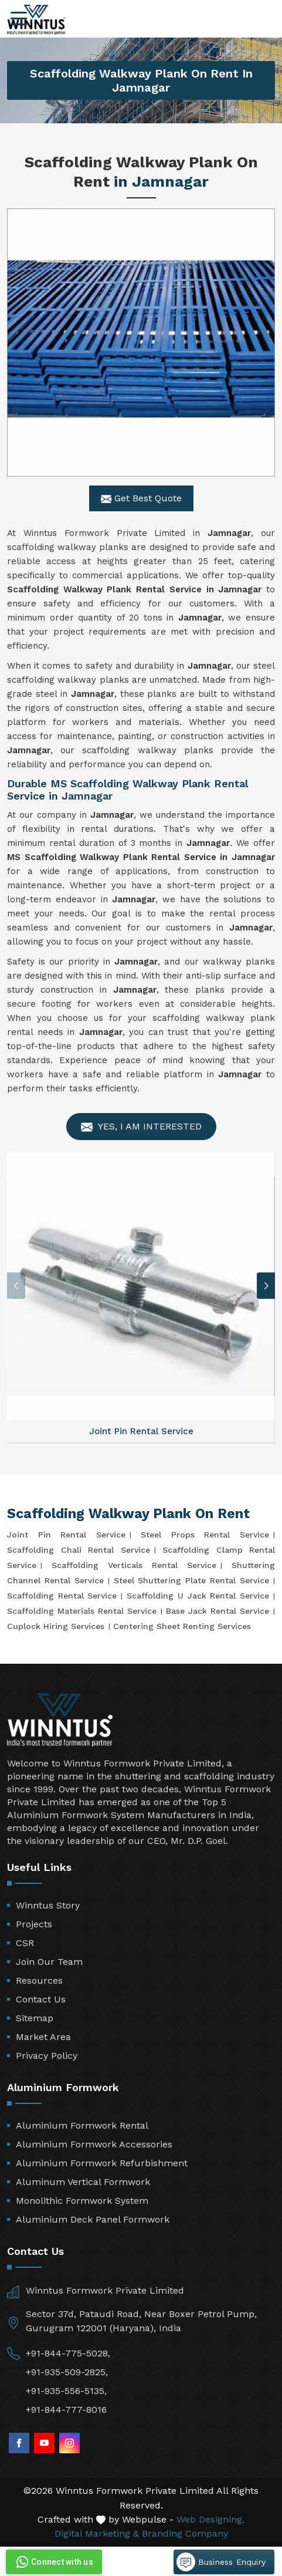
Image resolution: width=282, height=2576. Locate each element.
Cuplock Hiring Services (55, 1626)
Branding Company (185, 2533)
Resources (39, 1980)
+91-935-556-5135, (66, 2390)
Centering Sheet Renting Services (182, 1626)
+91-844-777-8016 (66, 2409)
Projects (34, 1924)
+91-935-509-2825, (67, 2372)
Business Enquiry (221, 2562)
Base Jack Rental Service (217, 1611)
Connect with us (53, 2562)
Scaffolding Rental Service (62, 1595)
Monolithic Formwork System (82, 2200)
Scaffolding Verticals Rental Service (134, 1565)
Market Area (43, 2036)
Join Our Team (49, 1961)
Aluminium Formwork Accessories (94, 2144)
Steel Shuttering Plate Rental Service (191, 1580)
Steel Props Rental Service (205, 1534)
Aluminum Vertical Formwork (83, 2181)
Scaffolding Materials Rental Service (82, 1611)
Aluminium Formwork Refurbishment (102, 2163)
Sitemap (34, 2018)
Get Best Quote (141, 498)
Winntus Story (48, 1905)
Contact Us (41, 1999)
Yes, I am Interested (141, 1127)
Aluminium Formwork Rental (82, 2125)
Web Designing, (210, 2519)
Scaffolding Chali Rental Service (78, 1550)
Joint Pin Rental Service (66, 1534)
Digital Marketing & (97, 2533)
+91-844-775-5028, (68, 2353)
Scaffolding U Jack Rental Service (198, 1595)
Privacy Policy (46, 2055)
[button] (266, 1286)
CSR (25, 1942)
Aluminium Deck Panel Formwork (92, 2219)
